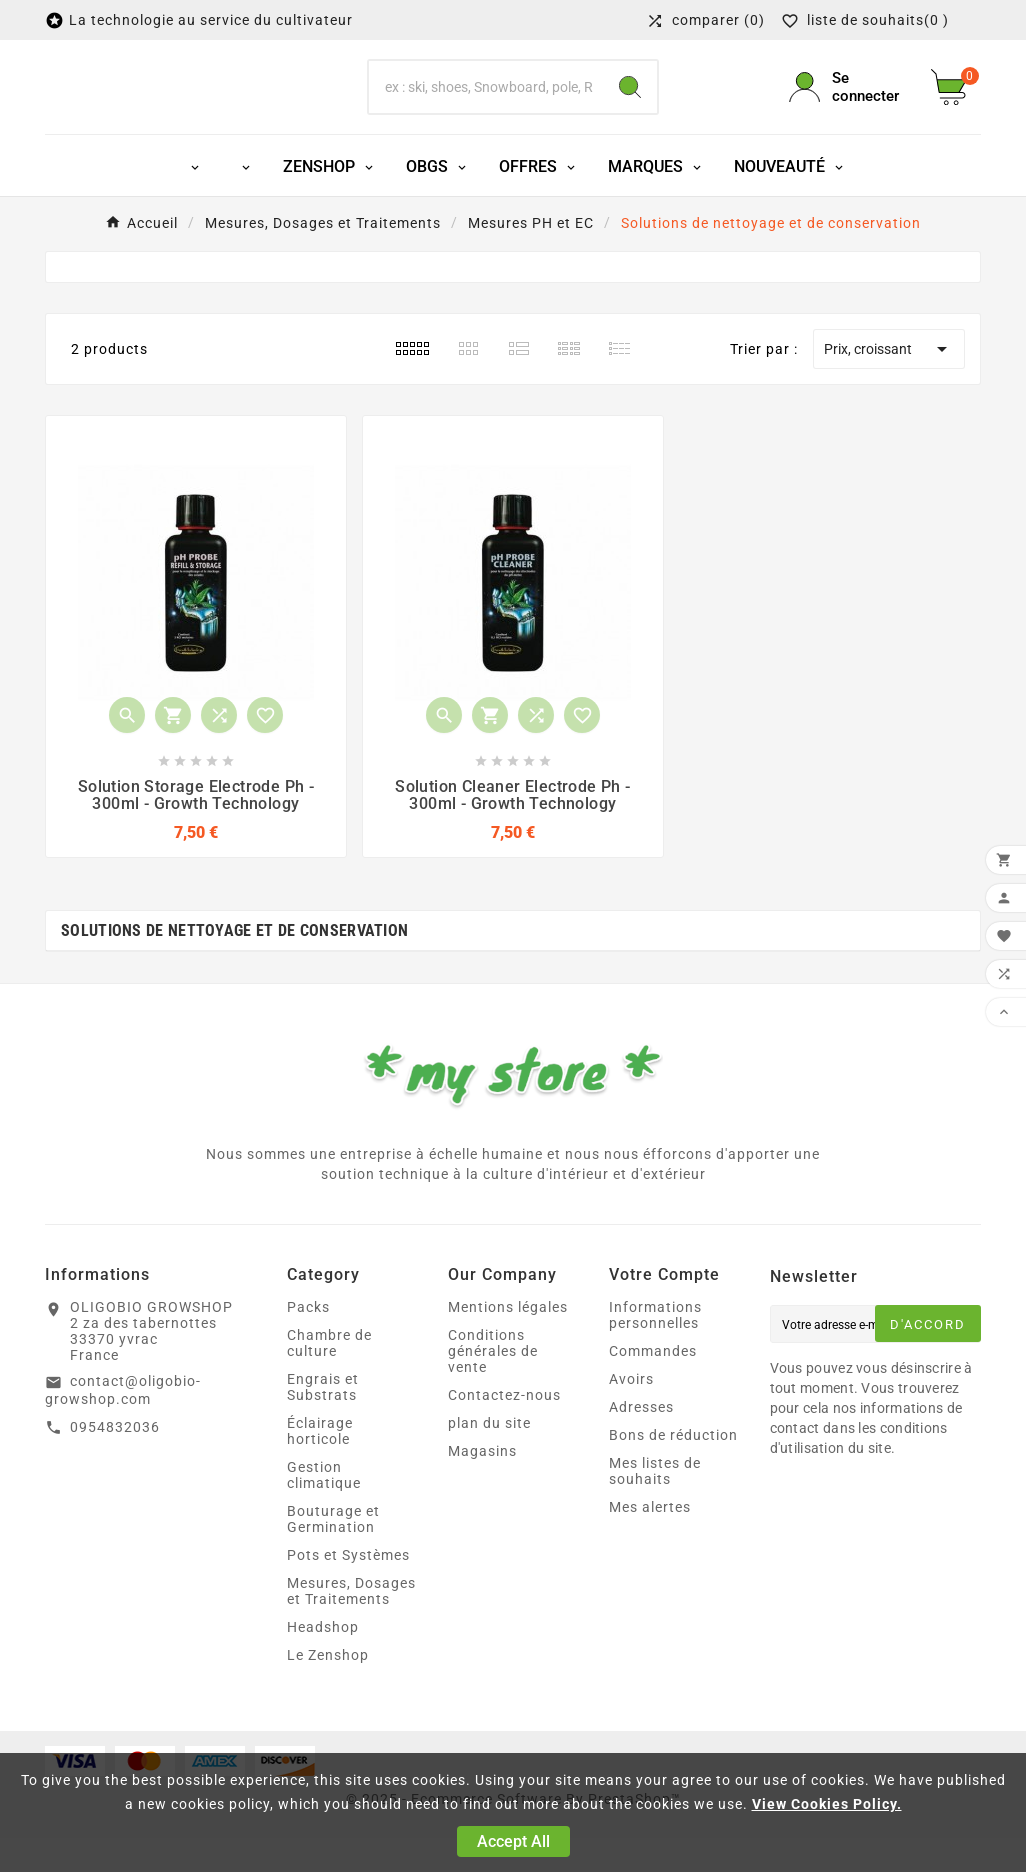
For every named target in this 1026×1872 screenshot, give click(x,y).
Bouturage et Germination (333, 1553)
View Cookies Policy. (827, 1804)
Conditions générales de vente (493, 1385)
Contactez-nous (504, 1429)
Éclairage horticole (320, 1465)
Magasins (482, 1485)
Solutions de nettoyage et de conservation (234, 964)
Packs (308, 1341)
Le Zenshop (328, 1689)
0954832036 (115, 1461)
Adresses (641, 1441)
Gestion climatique (324, 1509)
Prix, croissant (889, 383)
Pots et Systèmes (348, 1589)
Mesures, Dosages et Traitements (351, 1625)
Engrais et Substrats (323, 1421)
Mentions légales (508, 1341)
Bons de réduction (673, 1469)
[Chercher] (486, 104)
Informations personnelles (655, 1349)
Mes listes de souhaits (655, 1505)
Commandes (653, 1385)
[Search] (630, 104)
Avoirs (631, 1413)
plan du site (489, 1457)
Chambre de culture (329, 1377)
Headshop (323, 1661)
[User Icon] (848, 104)
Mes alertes (650, 1541)
